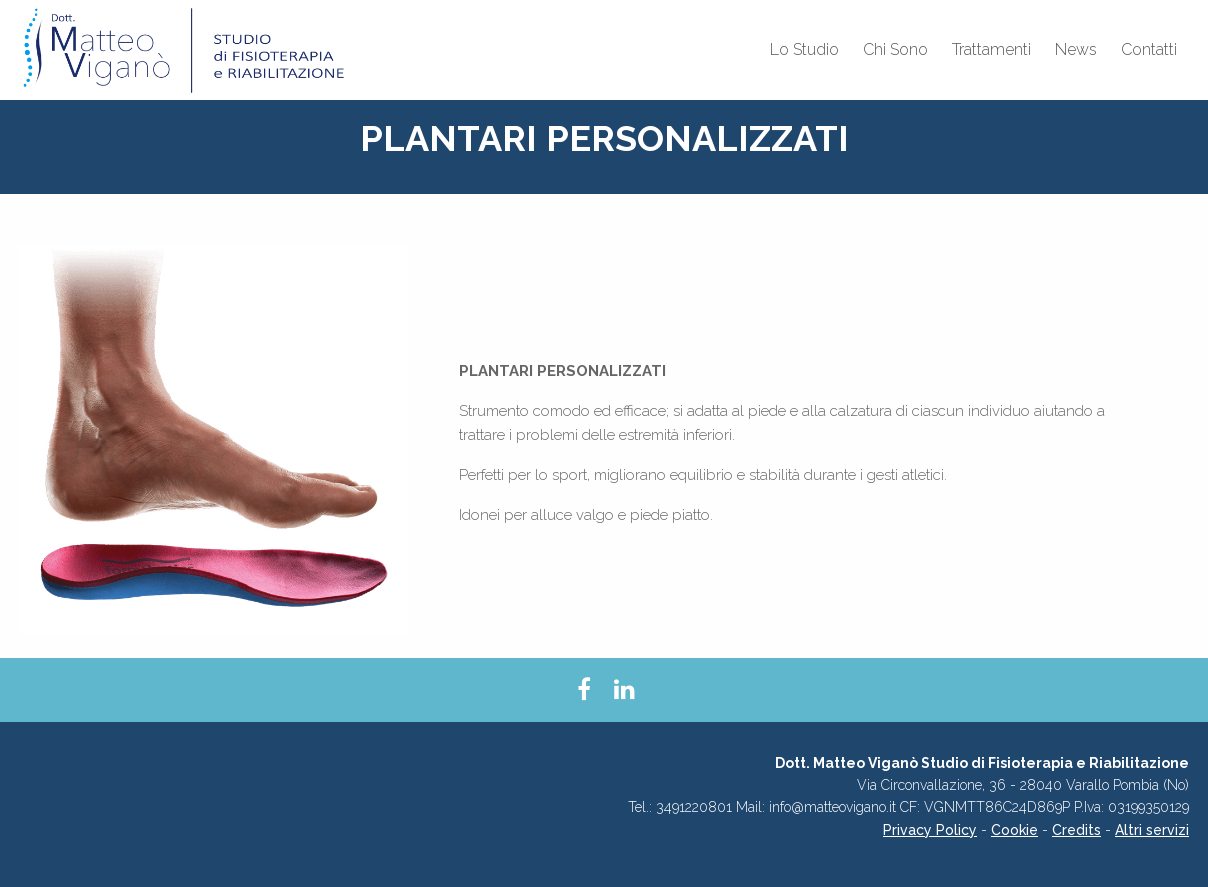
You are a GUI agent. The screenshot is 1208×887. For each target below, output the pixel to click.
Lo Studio (804, 49)
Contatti (1149, 49)
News (1076, 49)
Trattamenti (991, 49)
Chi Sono (895, 49)
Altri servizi (1152, 830)
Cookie (1014, 830)
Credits (1076, 830)
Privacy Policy (930, 830)
